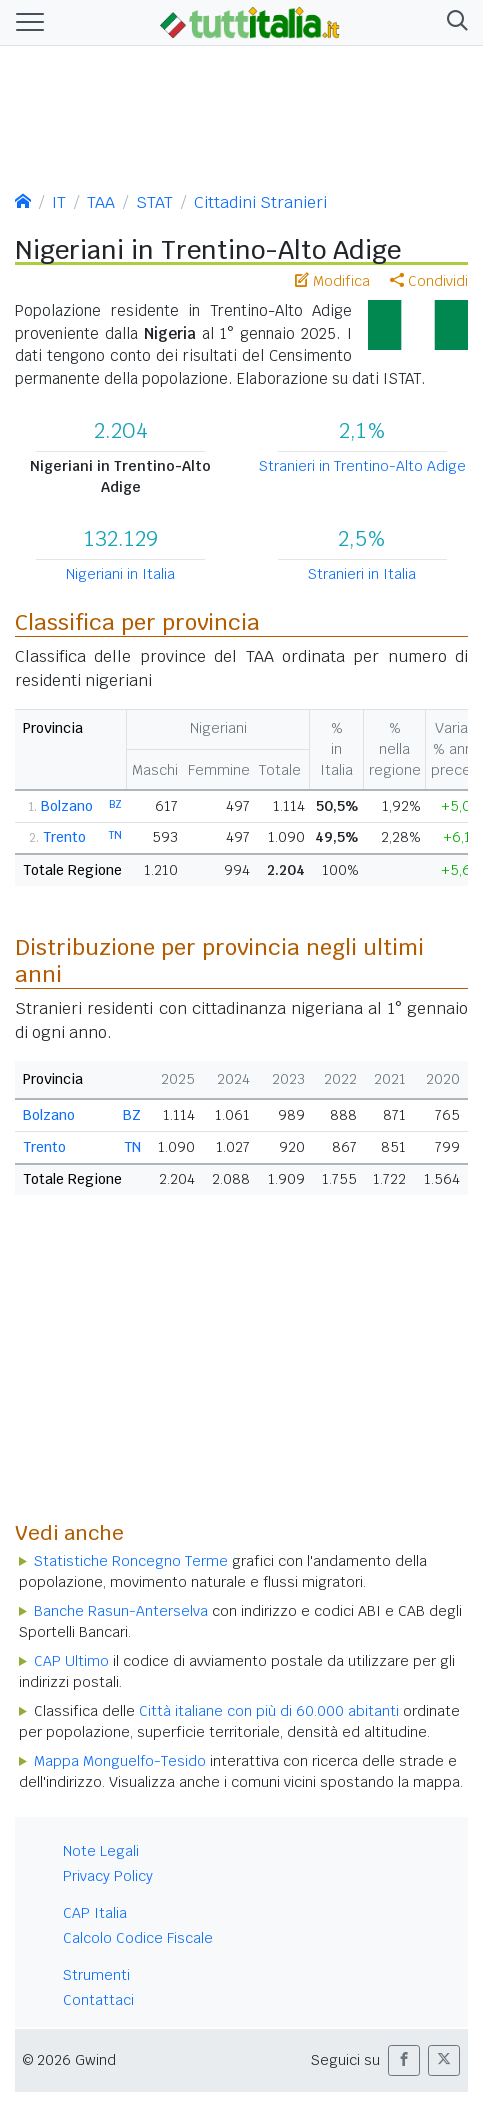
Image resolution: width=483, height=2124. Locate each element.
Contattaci (98, 2000)
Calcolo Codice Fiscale (138, 1938)
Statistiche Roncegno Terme (131, 1561)
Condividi (429, 281)
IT (59, 202)
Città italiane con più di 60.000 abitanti (269, 1711)
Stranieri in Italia (362, 574)
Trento (64, 837)
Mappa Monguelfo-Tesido (120, 1761)
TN (115, 835)
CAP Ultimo (71, 1661)
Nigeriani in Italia (120, 574)
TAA (101, 202)
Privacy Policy (108, 1876)
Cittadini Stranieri (260, 202)
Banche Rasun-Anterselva (121, 1611)
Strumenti (96, 1975)
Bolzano (67, 806)
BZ (115, 804)
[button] (453, 23)
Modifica (332, 281)
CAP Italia (95, 1913)
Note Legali (101, 1851)
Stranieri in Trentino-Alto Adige (362, 466)
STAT (154, 202)
